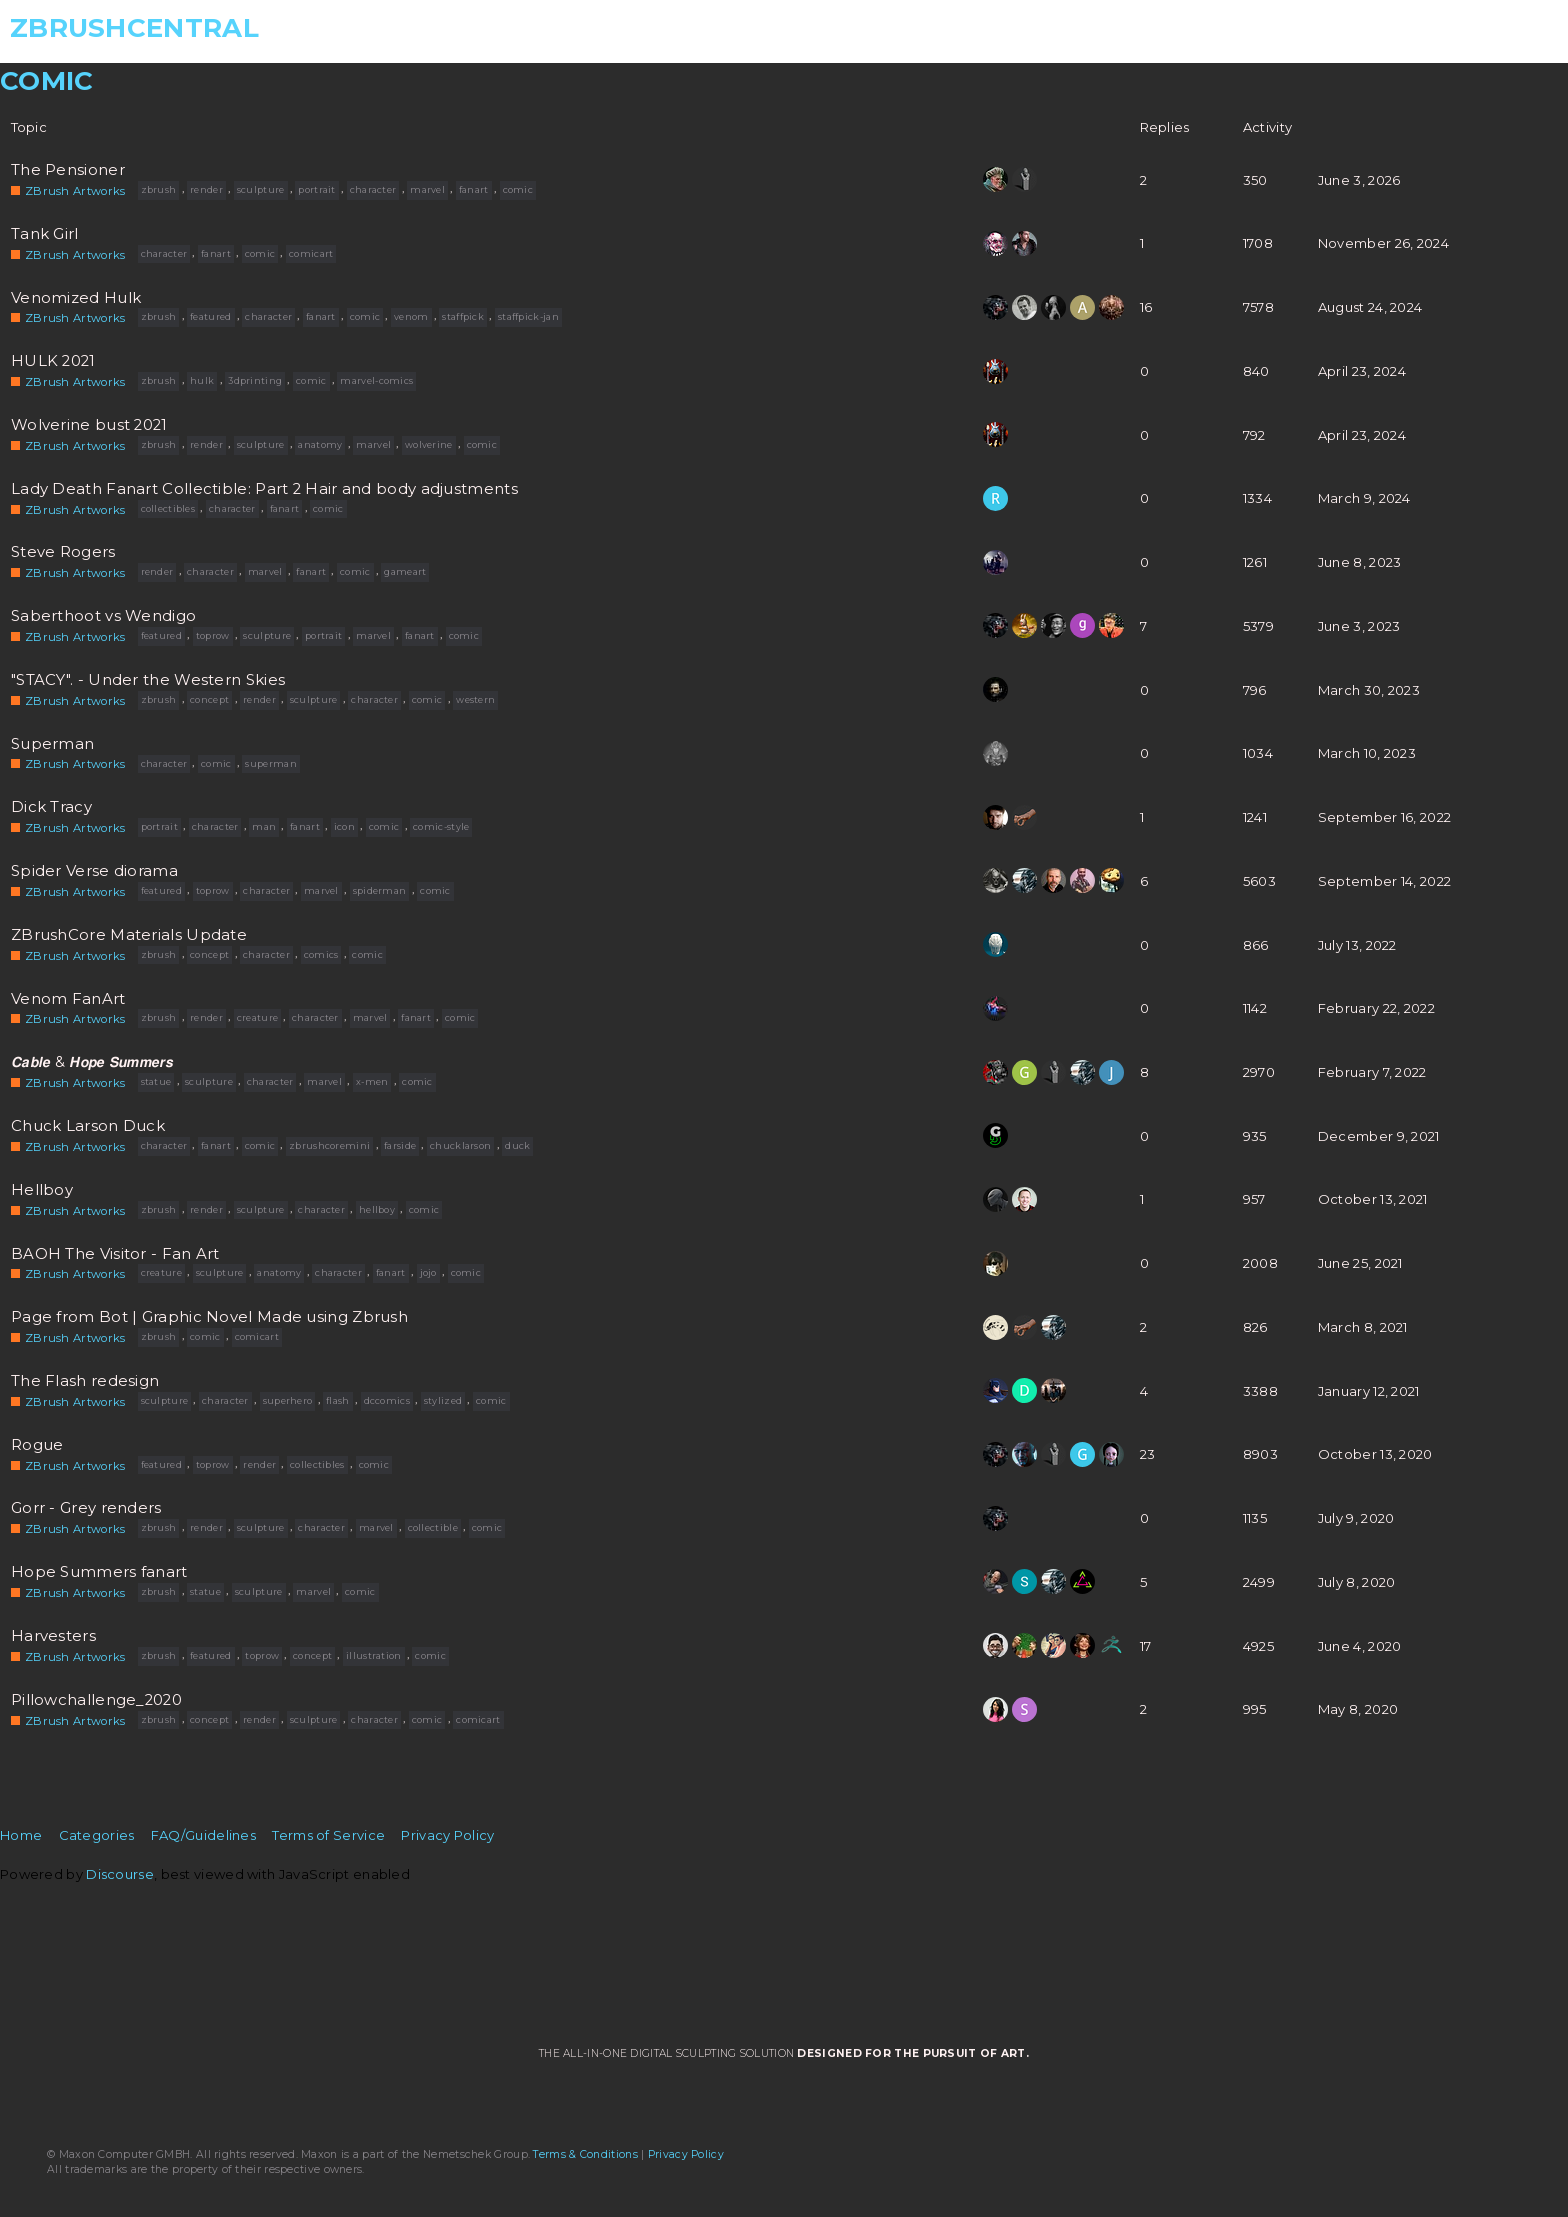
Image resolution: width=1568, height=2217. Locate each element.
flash (338, 1400)
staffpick (463, 316)
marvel (427, 189)
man (264, 826)
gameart (405, 571)
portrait (316, 189)
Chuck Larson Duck (88, 1126)
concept (209, 699)
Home (21, 1835)
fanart (474, 189)
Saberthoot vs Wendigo (103, 616)
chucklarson (460, 1145)
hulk (202, 380)
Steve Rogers (63, 552)
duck (517, 1145)
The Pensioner (68, 170)
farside (400, 1145)
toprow (213, 635)
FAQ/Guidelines (203, 1835)
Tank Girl (45, 234)
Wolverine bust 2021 (89, 425)
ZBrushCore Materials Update (129, 935)
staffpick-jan (528, 316)
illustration (374, 1655)
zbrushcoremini (329, 1145)
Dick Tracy (51, 807)
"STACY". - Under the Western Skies (148, 680)
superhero (288, 1400)
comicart (311, 253)
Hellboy (42, 1190)
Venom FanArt (68, 999)
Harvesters (53, 1636)
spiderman (380, 890)
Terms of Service (328, 1835)
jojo (428, 1272)
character (373, 189)
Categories (97, 1835)
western (475, 699)
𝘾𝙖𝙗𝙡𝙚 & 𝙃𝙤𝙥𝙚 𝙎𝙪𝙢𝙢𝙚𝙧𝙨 (92, 1062)
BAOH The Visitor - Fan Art (115, 1253)
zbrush (159, 189)
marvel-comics (376, 380)
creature (257, 1017)
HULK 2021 (53, 361)
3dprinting (255, 380)
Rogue (37, 1445)
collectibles (168, 508)
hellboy (377, 1209)
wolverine (429, 444)
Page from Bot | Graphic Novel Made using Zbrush (209, 1317)
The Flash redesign (85, 1381)
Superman (52, 744)
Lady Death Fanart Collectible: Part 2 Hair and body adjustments (264, 489)
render (206, 189)
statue (156, 1081)
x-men (372, 1081)
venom (411, 316)
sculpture (261, 189)
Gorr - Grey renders (86, 1508)
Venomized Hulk (76, 297)
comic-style (441, 826)
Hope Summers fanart (99, 1572)
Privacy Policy (447, 1835)
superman (270, 763)
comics (321, 954)
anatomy (320, 444)
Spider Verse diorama (94, 871)
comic (518, 189)
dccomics (387, 1400)
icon (344, 826)
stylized (443, 1400)
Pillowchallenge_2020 (96, 1700)
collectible (433, 1527)
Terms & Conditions (585, 2154)
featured (210, 316)
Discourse (120, 1874)
